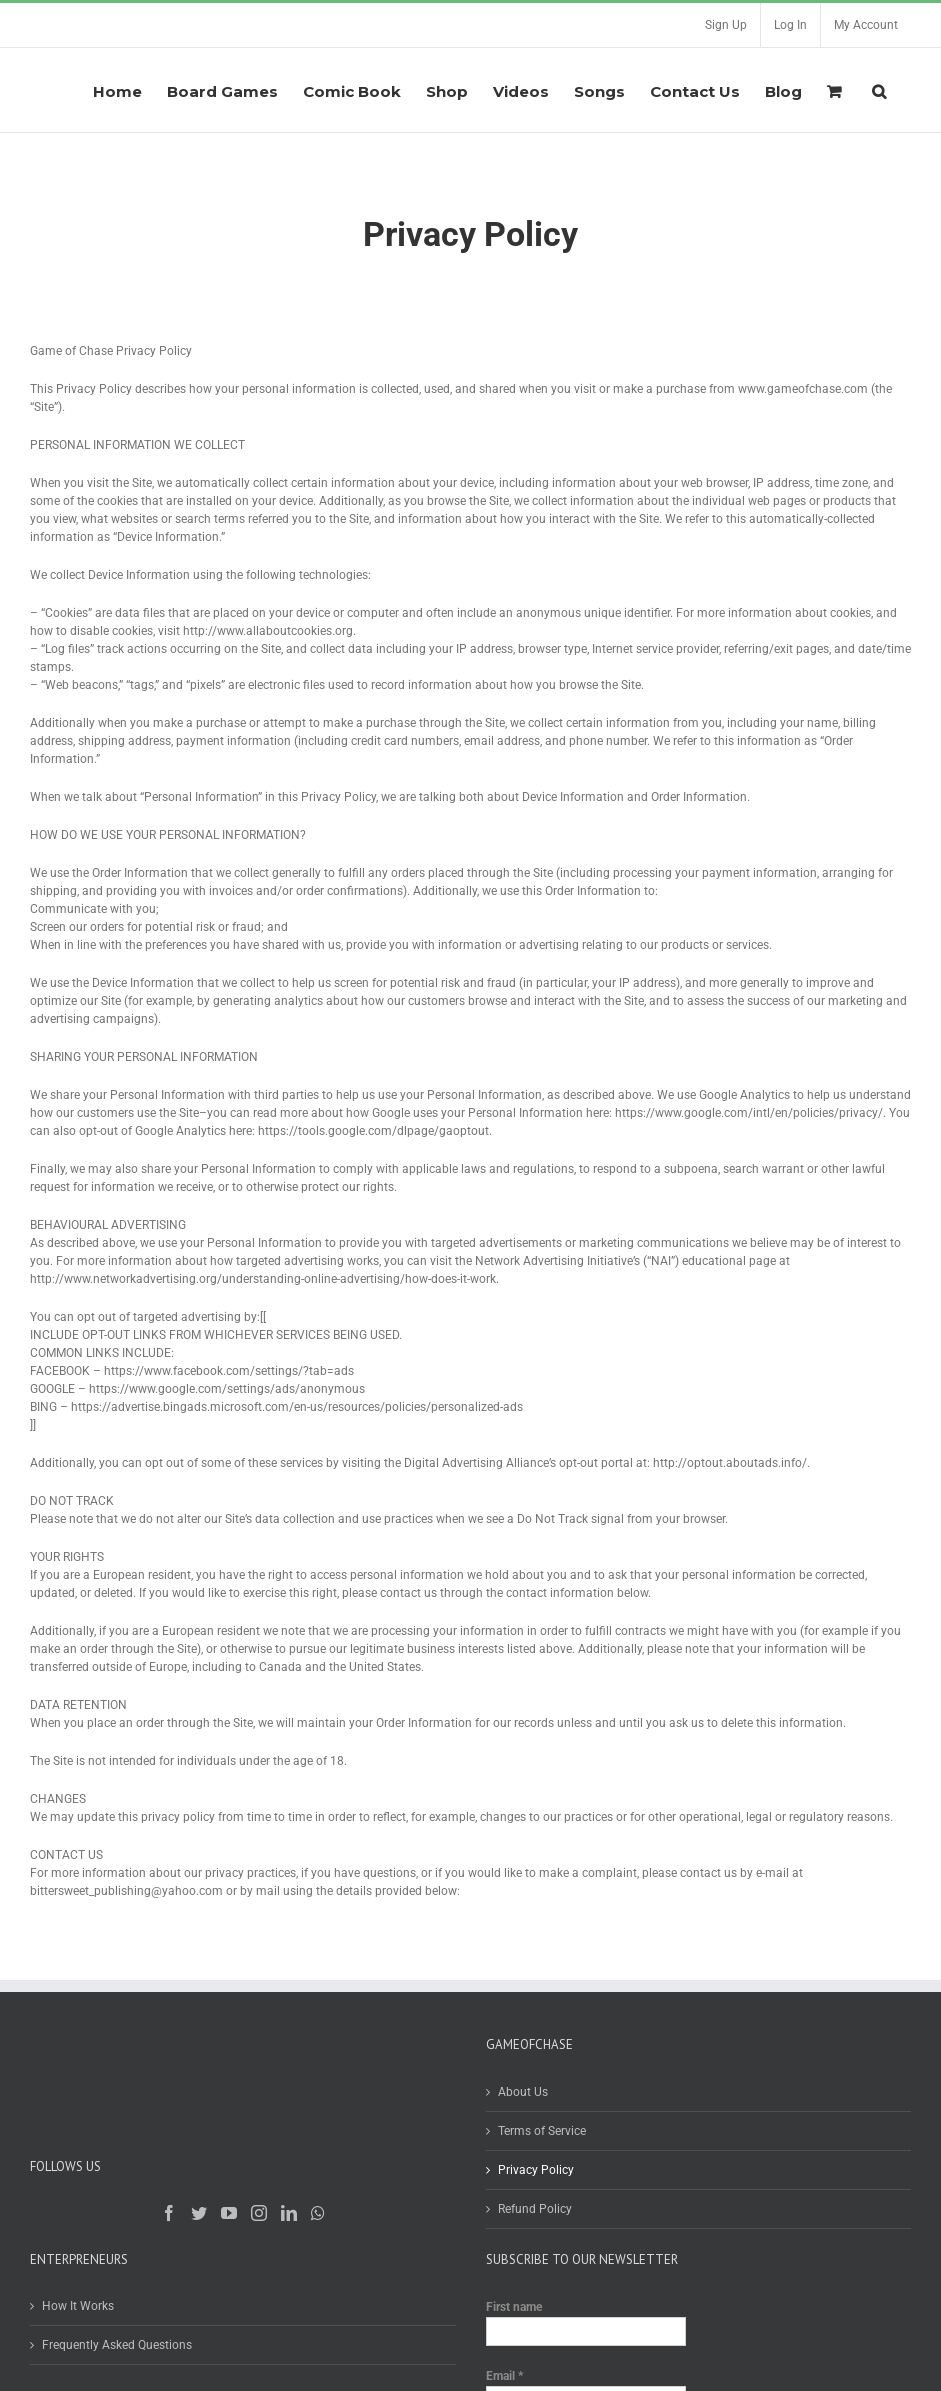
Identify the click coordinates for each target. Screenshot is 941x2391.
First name (514, 2307)
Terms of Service (542, 2131)
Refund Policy (535, 2209)
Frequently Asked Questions (117, 2345)
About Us (523, 2092)
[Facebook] (169, 2213)
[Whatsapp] (318, 2213)
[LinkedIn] (289, 2213)
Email (504, 2376)
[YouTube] (229, 2213)
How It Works (78, 2306)
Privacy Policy (536, 2170)
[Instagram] (259, 2213)
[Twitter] (199, 2213)
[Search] (879, 90)
